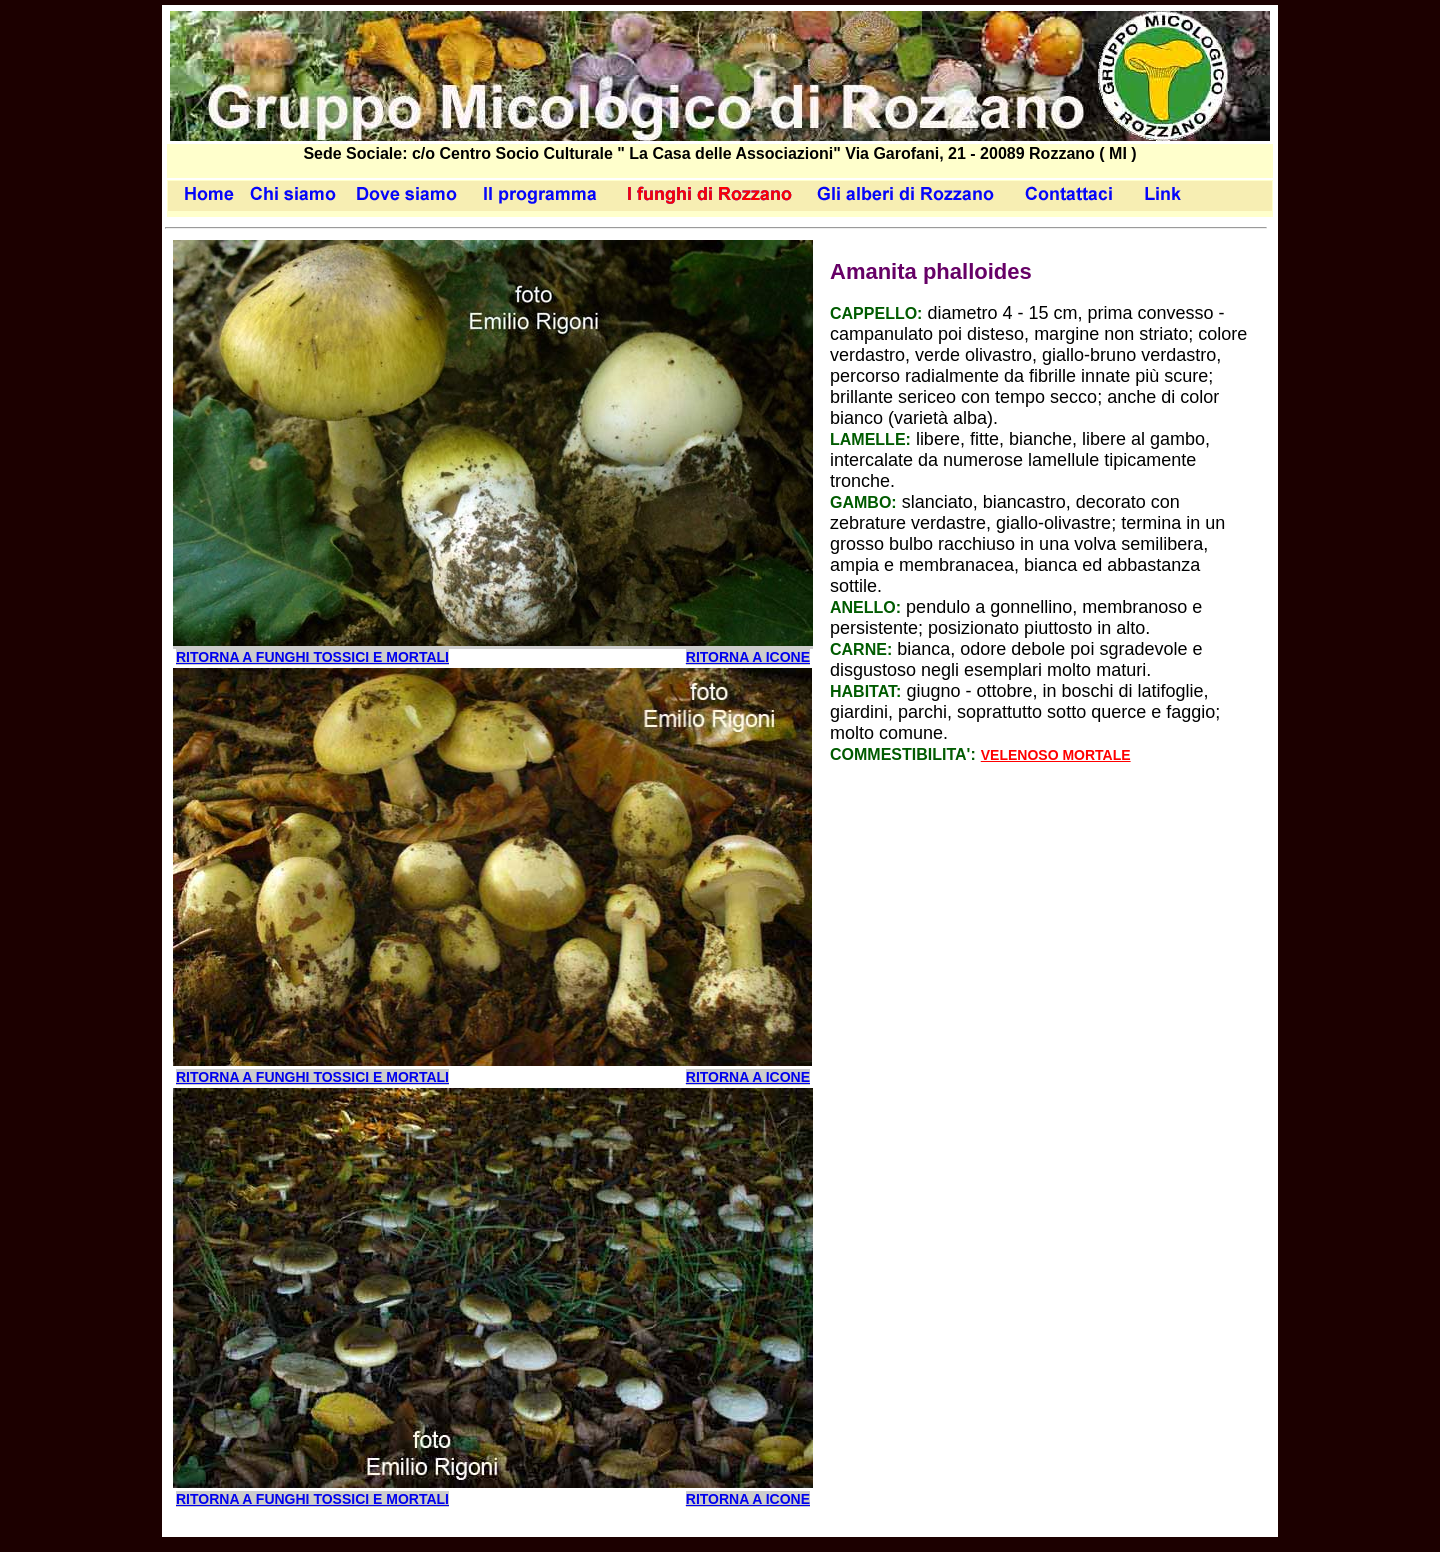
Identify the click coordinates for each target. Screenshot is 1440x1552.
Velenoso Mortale (1056, 755)
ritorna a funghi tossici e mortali (312, 657)
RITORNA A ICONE (748, 657)
